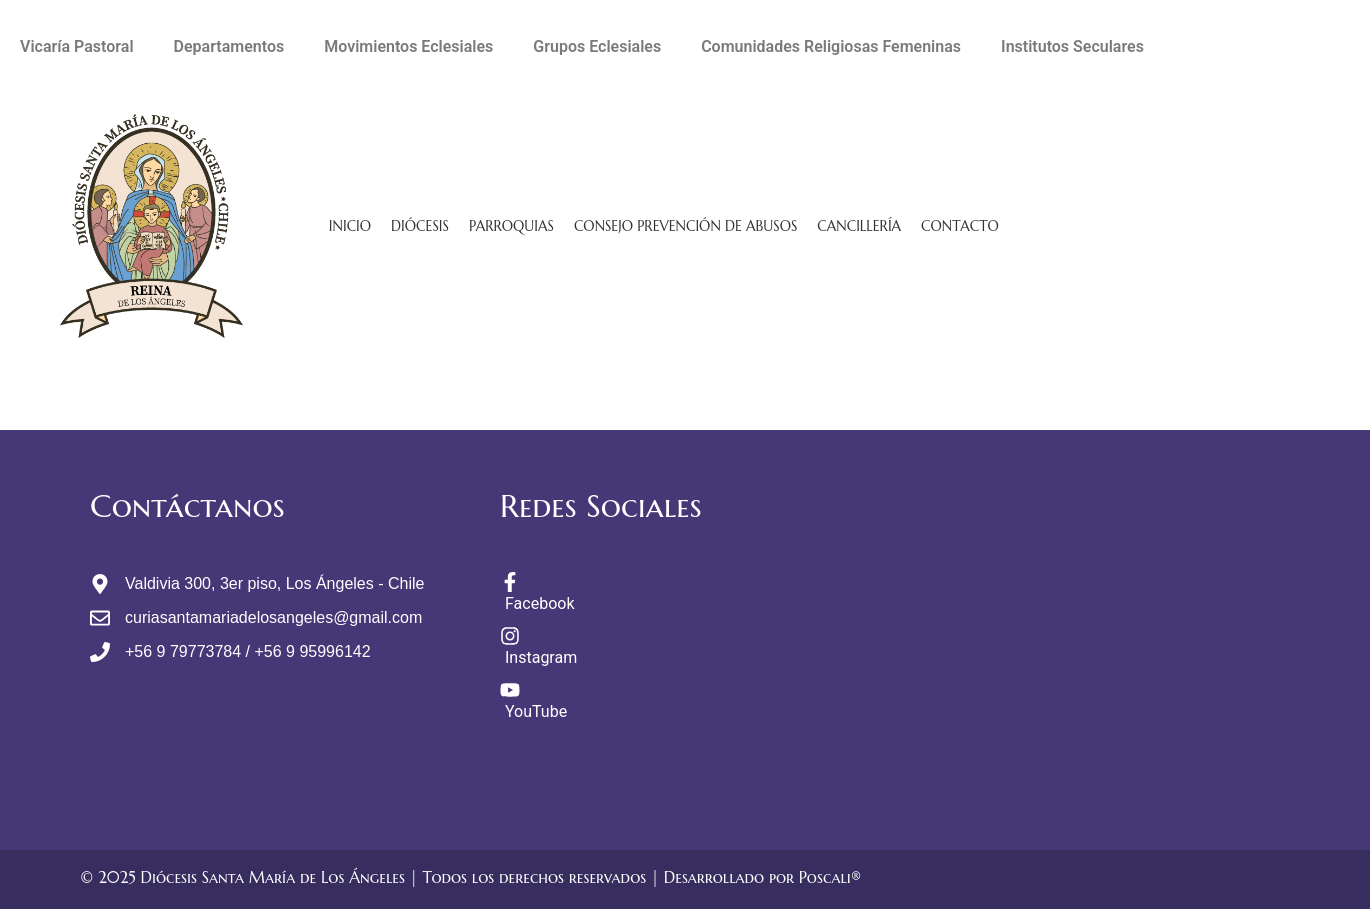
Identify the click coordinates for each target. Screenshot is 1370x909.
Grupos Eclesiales (597, 46)
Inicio (350, 226)
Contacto (960, 226)
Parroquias (511, 226)
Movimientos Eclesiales (408, 46)
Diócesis (420, 226)
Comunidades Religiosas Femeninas (831, 46)
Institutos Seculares (1072, 46)
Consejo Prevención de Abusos (685, 226)
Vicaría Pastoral (77, 46)
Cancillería (859, 226)
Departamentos (229, 46)
